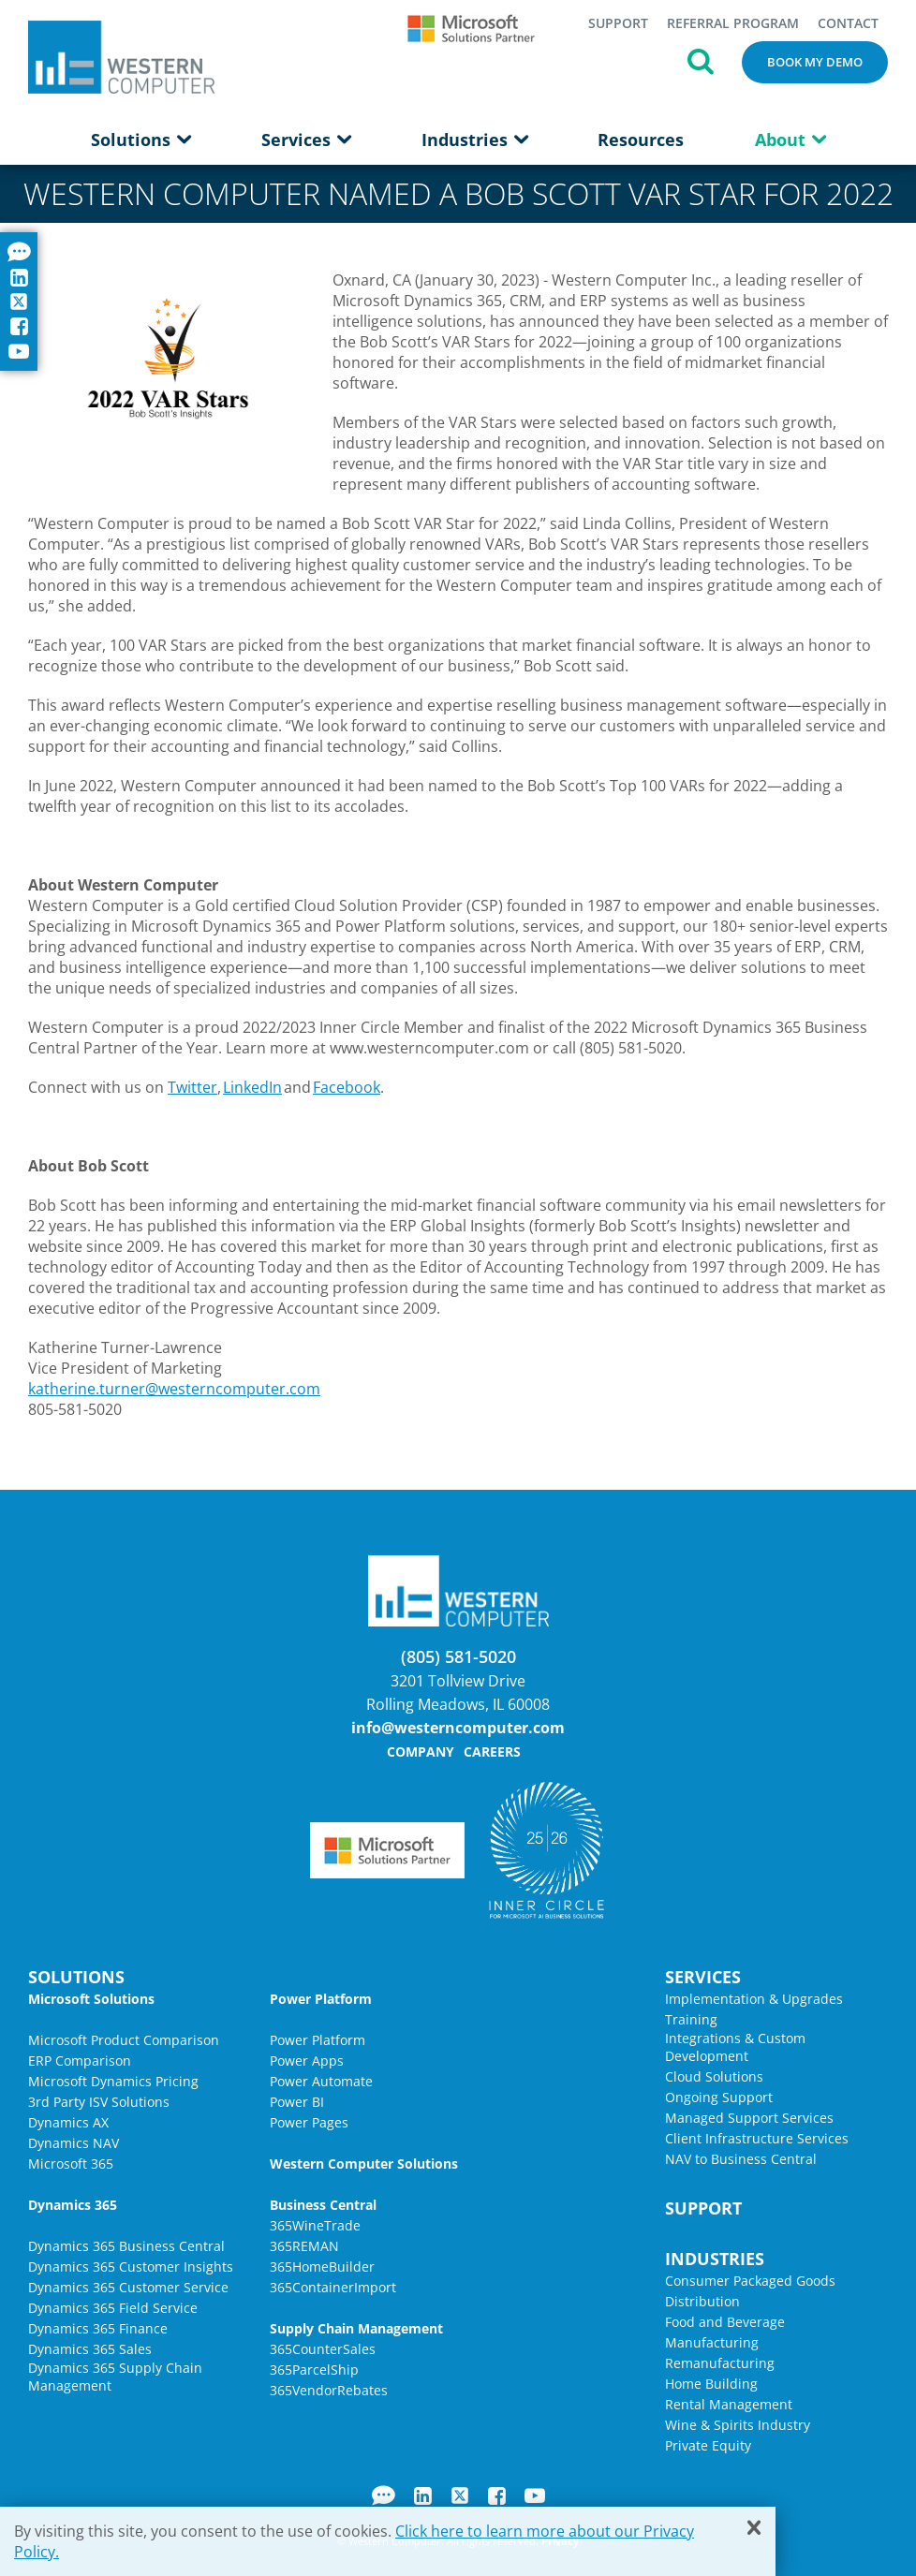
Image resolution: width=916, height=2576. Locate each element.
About (790, 139)
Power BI (297, 2102)
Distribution (702, 2301)
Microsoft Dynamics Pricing (113, 2081)
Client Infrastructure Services (757, 2138)
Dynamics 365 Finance (98, 2328)
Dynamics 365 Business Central (126, 2246)
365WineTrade (315, 2225)
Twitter (192, 1087)
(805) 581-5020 (458, 1656)
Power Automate (321, 2081)
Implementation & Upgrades (754, 1999)
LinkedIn (252, 1087)
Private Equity (708, 2445)
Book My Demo (815, 61)
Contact (848, 23)
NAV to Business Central (741, 2159)
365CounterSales (323, 2349)
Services (305, 139)
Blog (383, 2495)
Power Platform (317, 2040)
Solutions (140, 139)
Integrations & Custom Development (735, 2047)
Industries (474, 139)
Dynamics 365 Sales (90, 2349)
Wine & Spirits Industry (737, 2425)
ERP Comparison (79, 2060)
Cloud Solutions (714, 2076)
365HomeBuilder (322, 2266)
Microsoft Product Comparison (123, 2040)
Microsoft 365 (70, 2163)
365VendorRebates (329, 2390)
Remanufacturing (720, 2363)
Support (618, 23)
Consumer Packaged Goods (750, 2280)
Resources (641, 139)
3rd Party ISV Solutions (99, 2102)
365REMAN (304, 2246)
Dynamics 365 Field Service (113, 2308)
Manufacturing (712, 2342)
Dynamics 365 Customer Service (128, 2287)
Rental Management (728, 2404)
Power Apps (307, 2060)
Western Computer (121, 57)
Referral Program (733, 23)
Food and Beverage (725, 2322)
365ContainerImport (333, 2287)
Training (691, 2019)
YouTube (534, 2495)
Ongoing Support (719, 2097)
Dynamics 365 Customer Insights (130, 2266)
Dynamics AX (68, 2122)
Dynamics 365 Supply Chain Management (115, 2376)
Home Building (711, 2383)
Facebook (346, 1087)
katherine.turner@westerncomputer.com (174, 1388)
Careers (492, 1751)
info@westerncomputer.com (458, 1727)
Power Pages (309, 2122)
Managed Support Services (749, 2118)
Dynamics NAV (73, 2143)
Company (420, 1751)
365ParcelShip (314, 2369)
